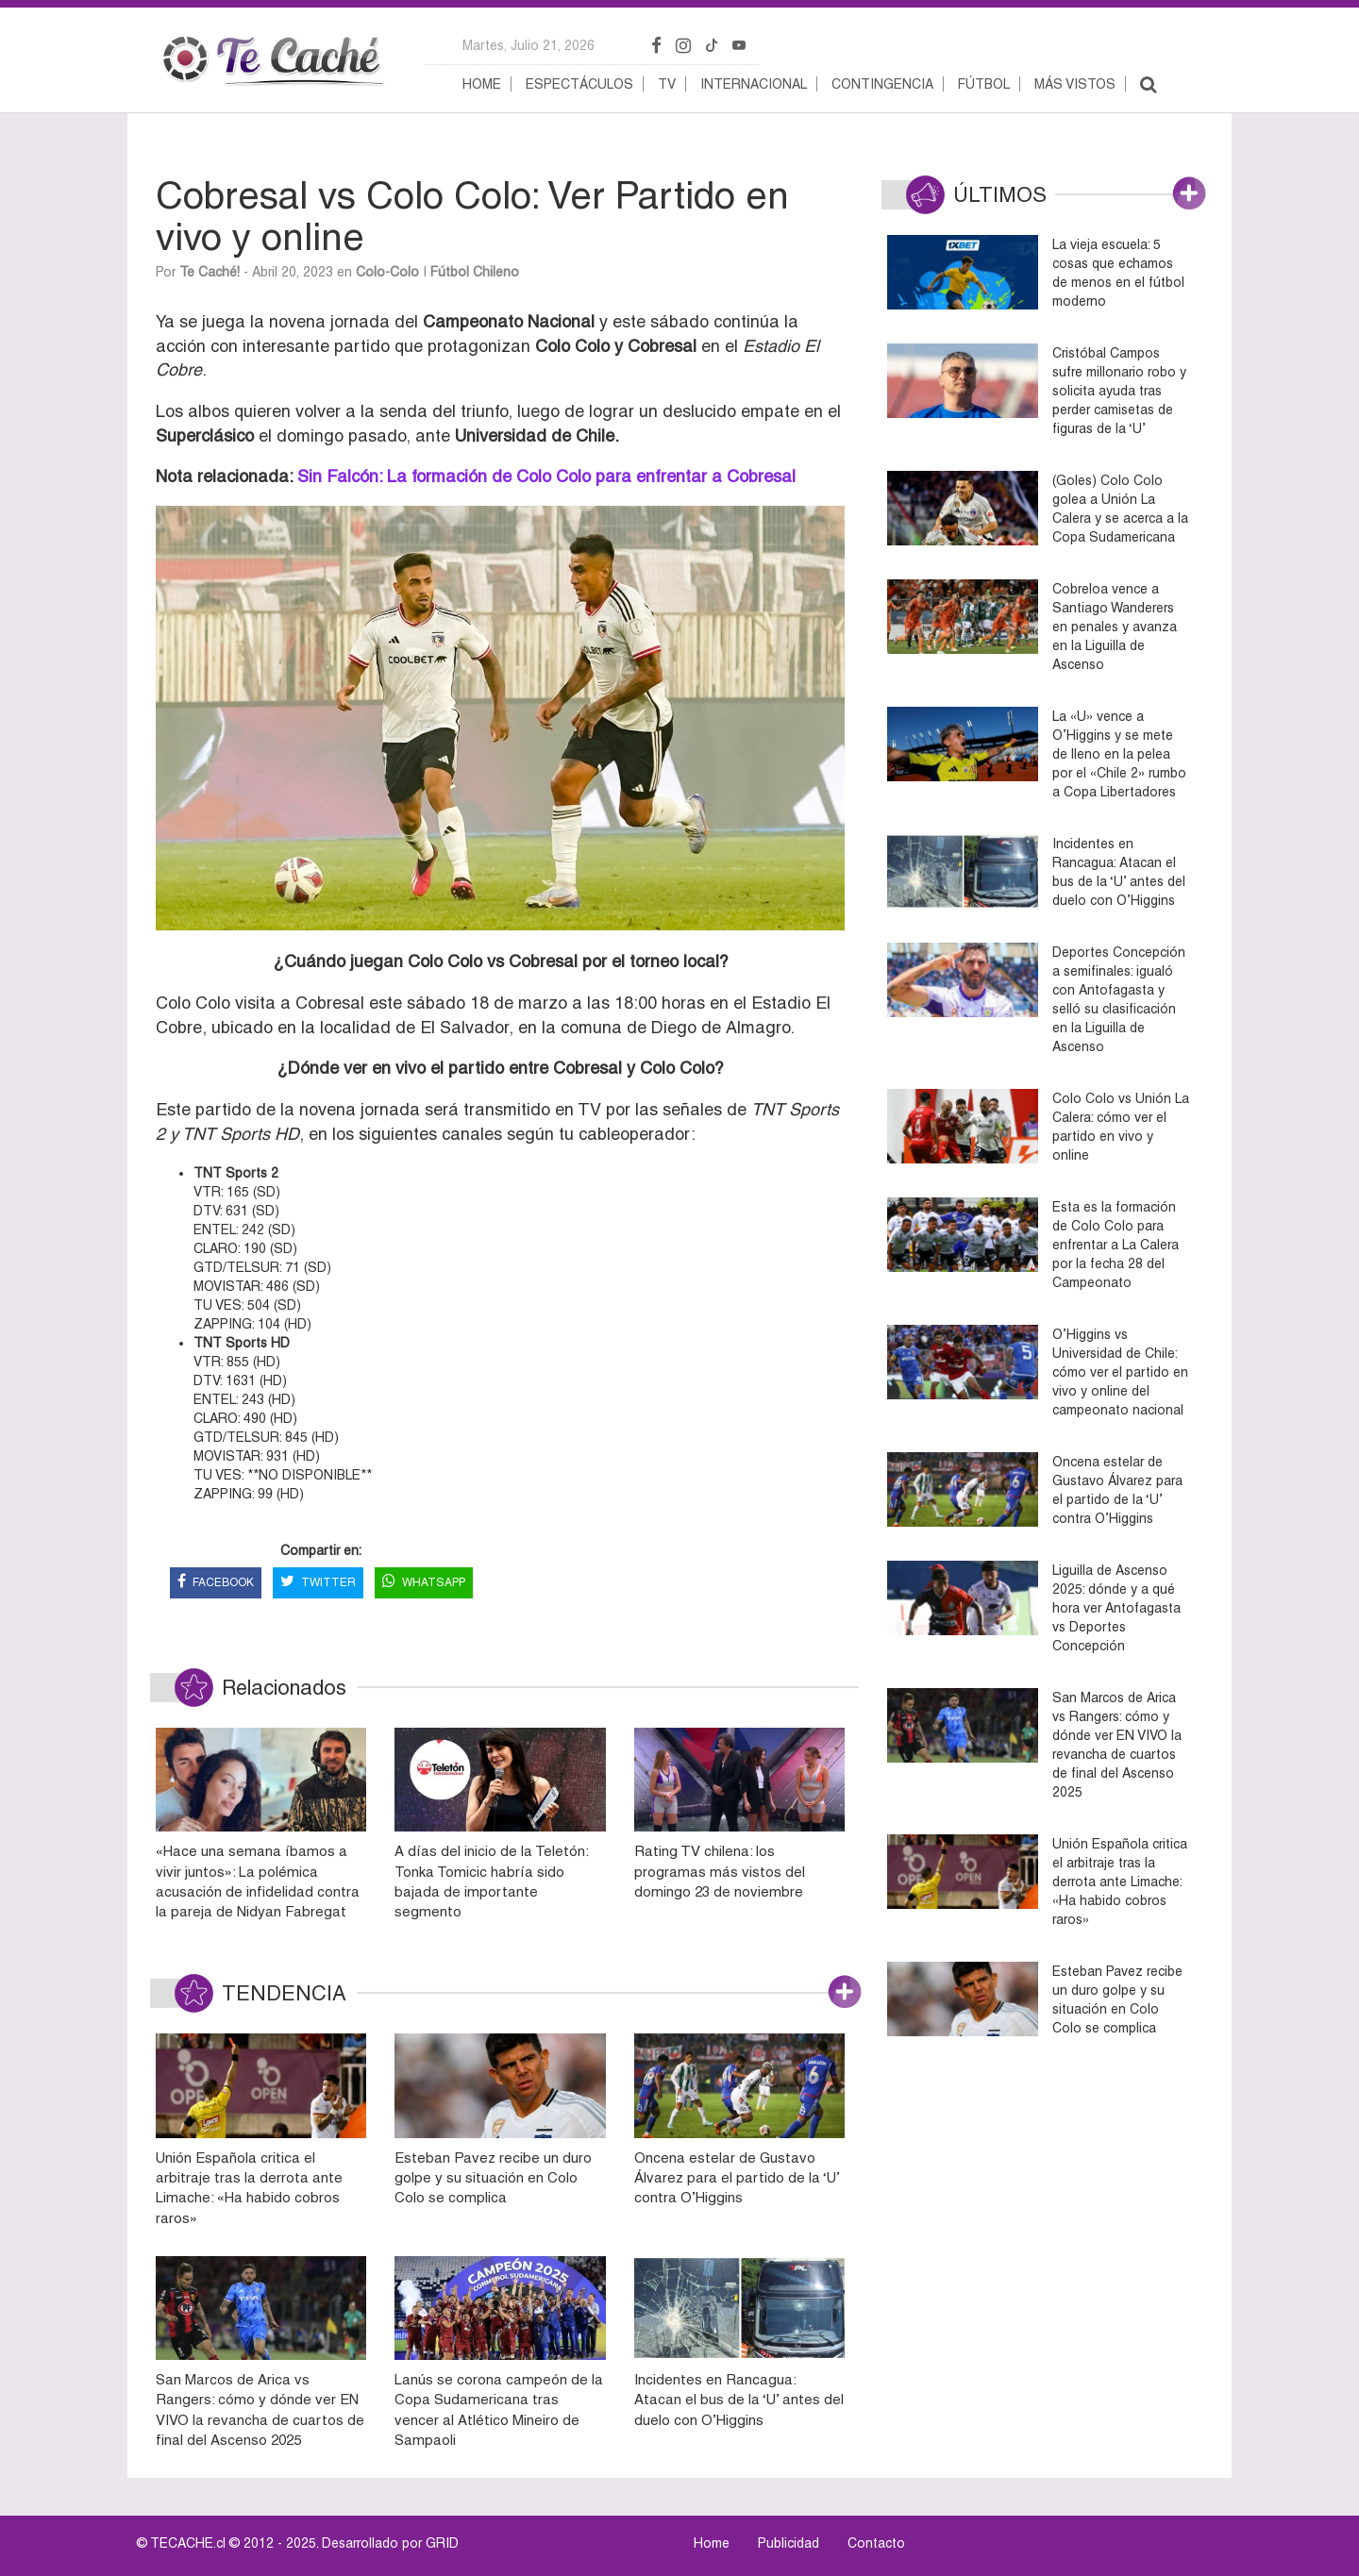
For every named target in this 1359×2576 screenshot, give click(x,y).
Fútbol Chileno (474, 271)
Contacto (876, 2543)
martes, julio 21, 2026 (528, 45)
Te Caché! (209, 271)
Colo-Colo (387, 271)
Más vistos (1075, 84)
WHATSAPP (423, 1583)
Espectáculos (579, 84)
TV (667, 84)
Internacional (753, 84)
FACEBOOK (215, 1583)
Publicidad (788, 2543)
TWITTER (318, 1583)
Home (481, 84)
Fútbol (984, 84)
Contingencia (882, 84)
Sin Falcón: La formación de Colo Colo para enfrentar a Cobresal (544, 476)
